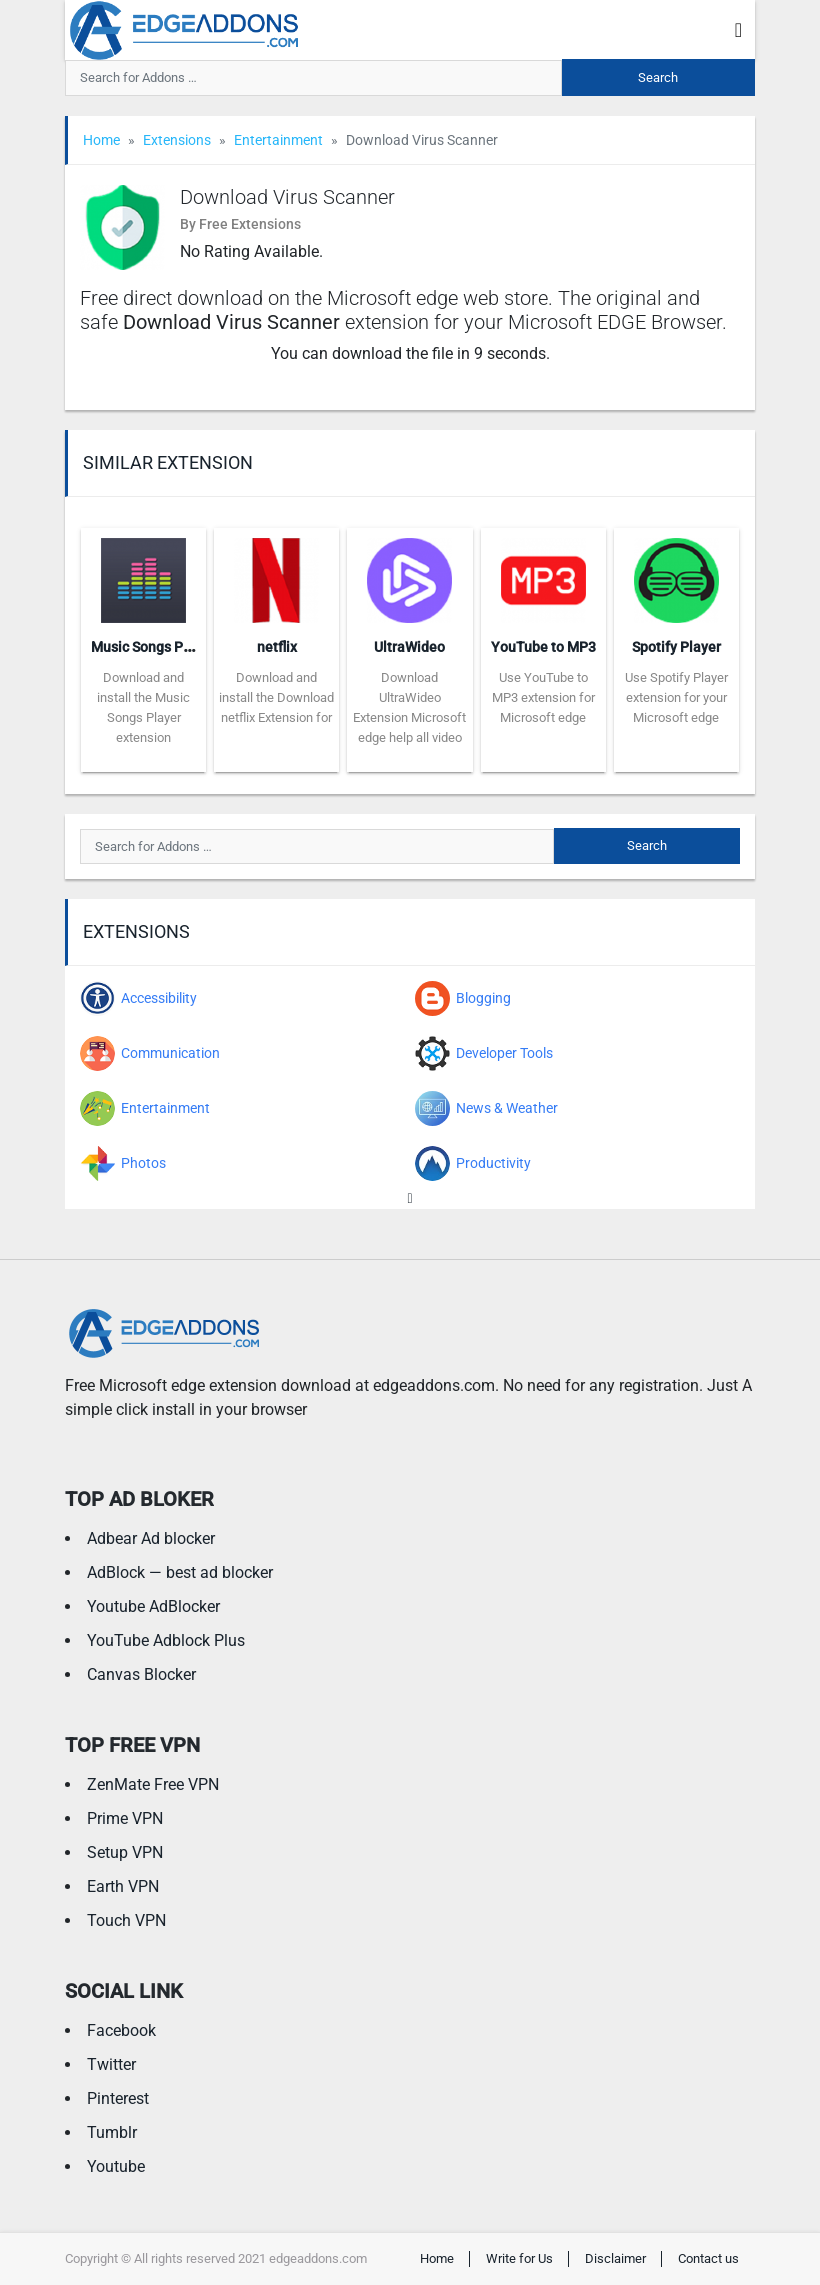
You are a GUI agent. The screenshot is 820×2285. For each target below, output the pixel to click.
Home (101, 140)
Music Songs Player (153, 647)
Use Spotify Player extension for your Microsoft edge (676, 697)
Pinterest (118, 2098)
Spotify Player (676, 647)
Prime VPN (125, 1818)
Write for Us (519, 2258)
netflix (277, 647)
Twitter (111, 2064)
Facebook (121, 2030)
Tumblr (112, 2132)
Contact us (708, 2258)
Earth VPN (123, 1886)
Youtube (116, 2166)
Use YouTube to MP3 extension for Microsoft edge (543, 697)
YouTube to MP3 (543, 647)
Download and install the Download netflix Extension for (276, 697)
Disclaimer (615, 2258)
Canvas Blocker (141, 1674)
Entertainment (278, 140)
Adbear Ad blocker (151, 1538)
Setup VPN (125, 1852)
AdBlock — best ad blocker (180, 1572)
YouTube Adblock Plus (166, 1640)
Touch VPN (126, 1920)
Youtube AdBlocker (153, 1606)
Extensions (177, 140)
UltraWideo (409, 647)
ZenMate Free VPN (153, 1784)
